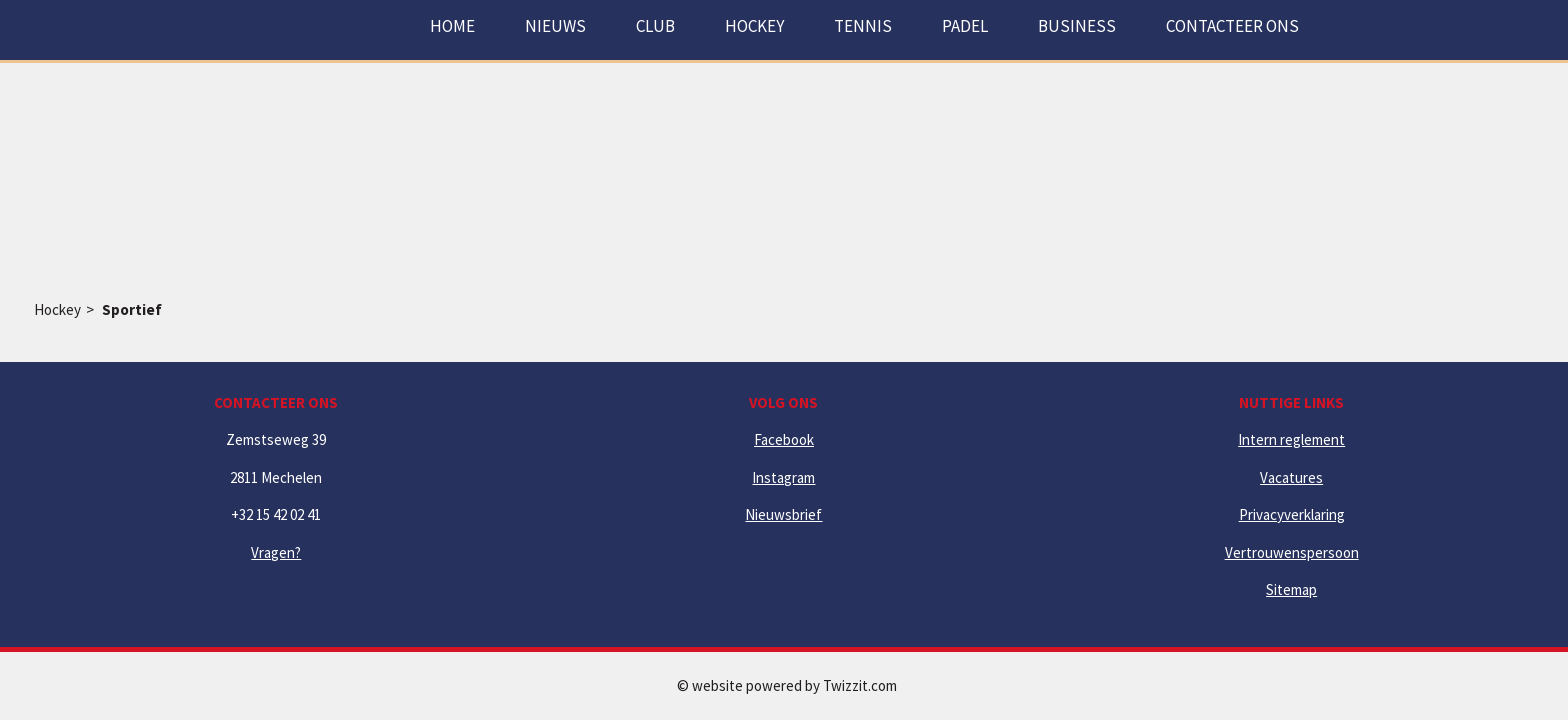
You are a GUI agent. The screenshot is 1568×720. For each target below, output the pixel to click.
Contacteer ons (1232, 26)
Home (452, 26)
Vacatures (1291, 477)
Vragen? (276, 552)
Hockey (57, 309)
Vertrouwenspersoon (1292, 552)
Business (1077, 26)
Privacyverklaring (1292, 514)
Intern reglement (1291, 439)
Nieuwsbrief (783, 514)
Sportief (132, 309)
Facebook (784, 439)
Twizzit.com (860, 685)
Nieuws (555, 26)
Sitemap (1291, 589)
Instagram (783, 477)
